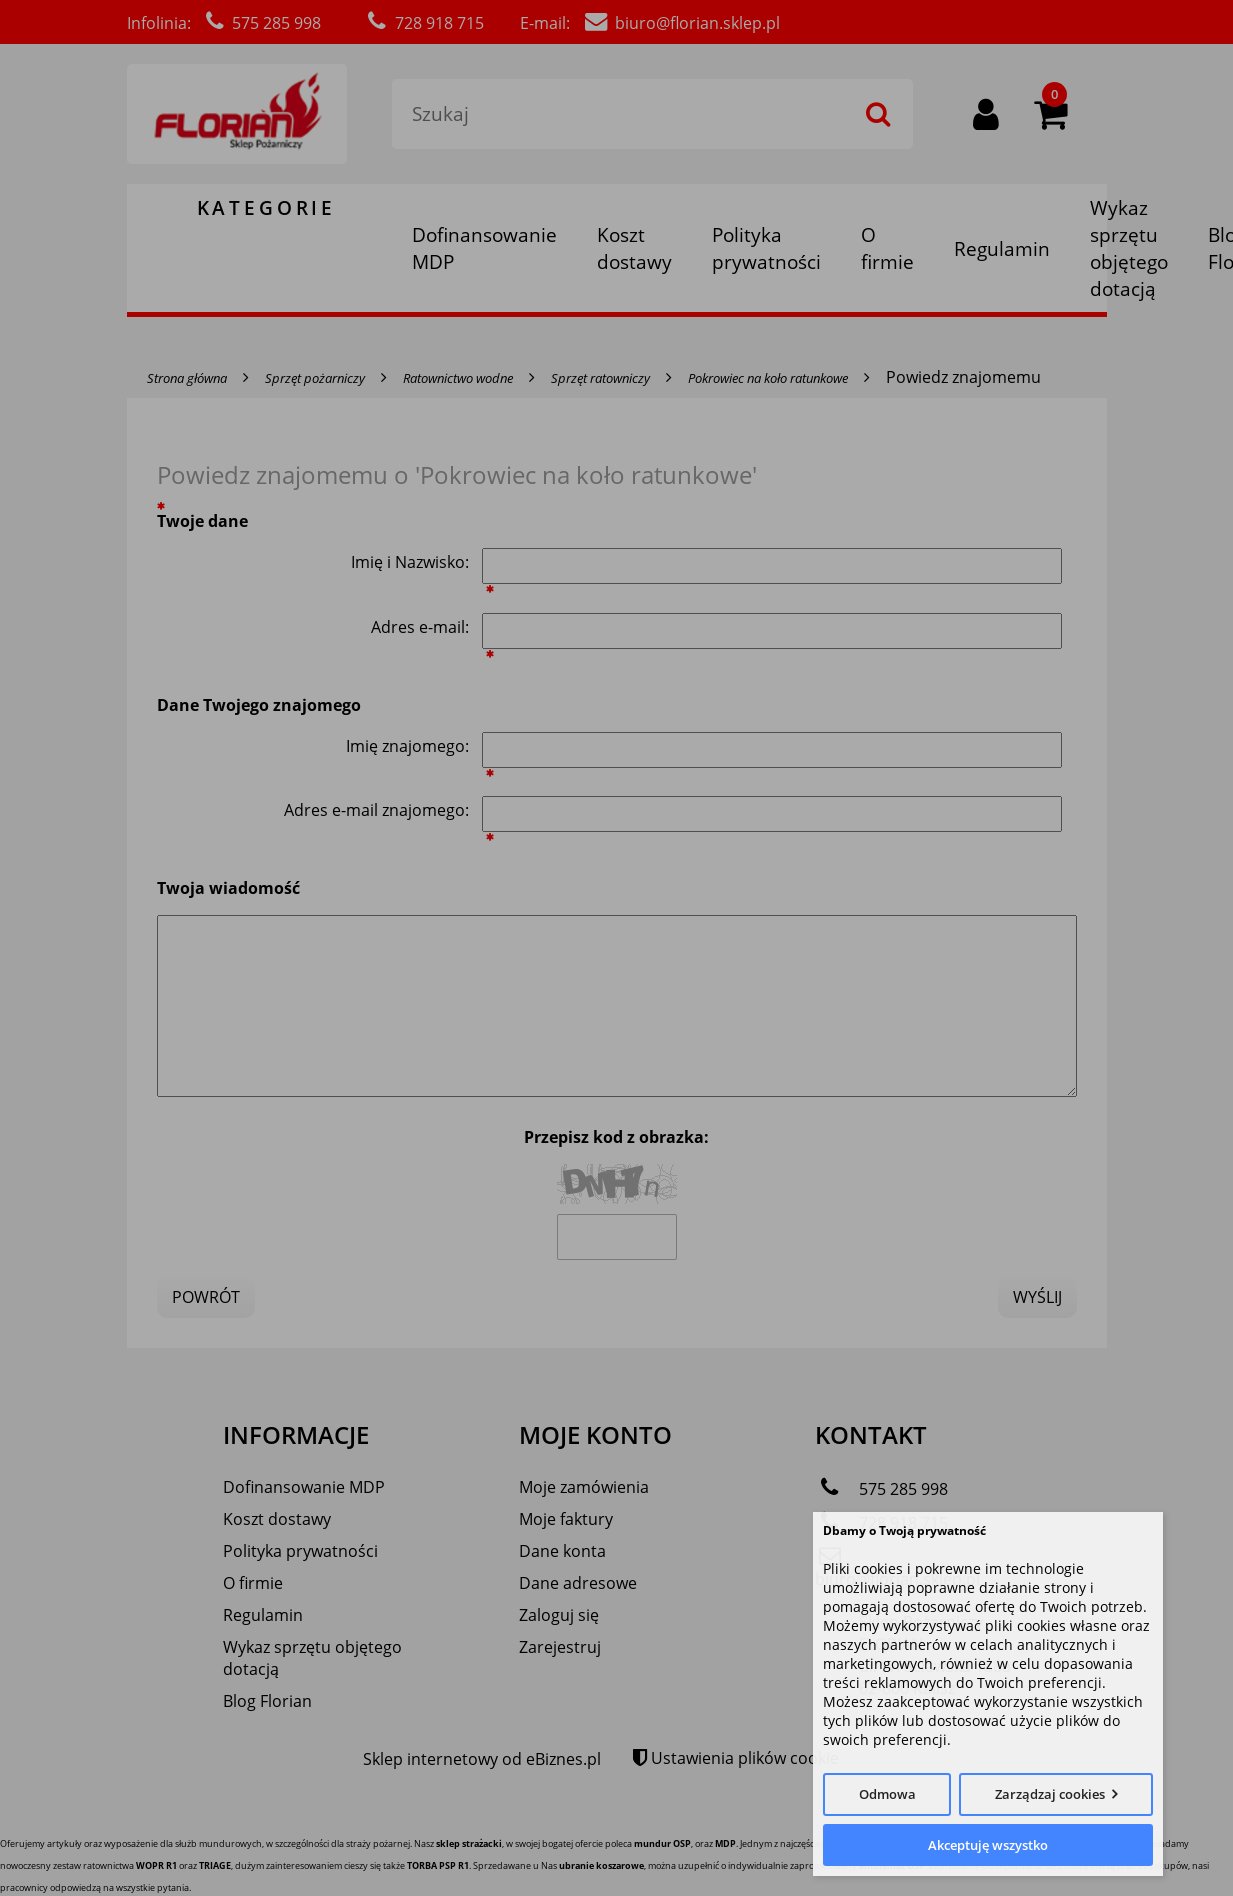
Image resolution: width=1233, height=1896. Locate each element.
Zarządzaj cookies (1050, 1794)
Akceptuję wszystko (988, 1845)
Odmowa (887, 1794)
